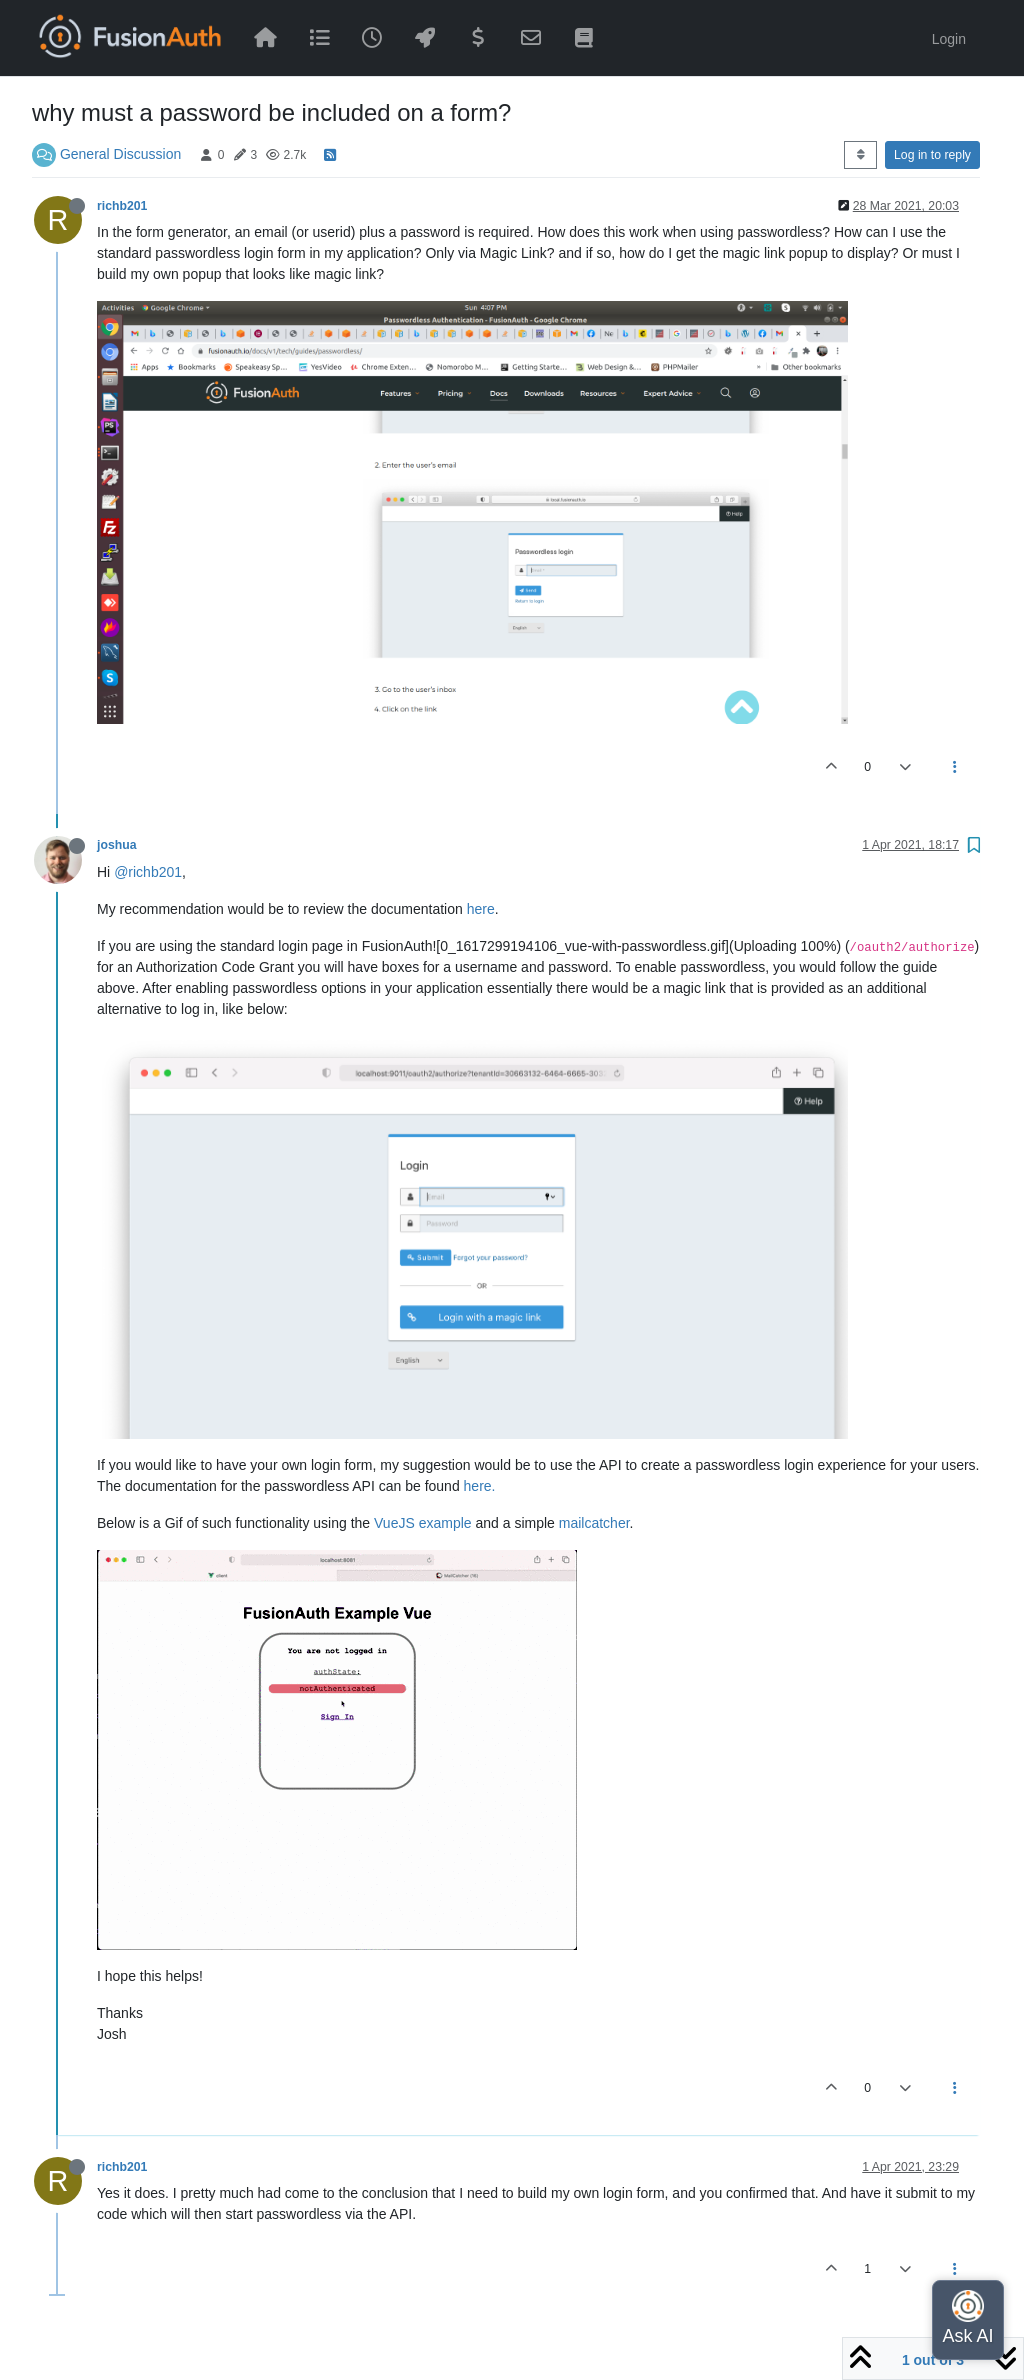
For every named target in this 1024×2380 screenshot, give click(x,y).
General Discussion (120, 154)
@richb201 (148, 872)
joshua (116, 845)
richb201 (122, 206)
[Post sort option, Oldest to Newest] (860, 155)
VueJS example (423, 1523)
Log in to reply (932, 155)
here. (480, 1486)
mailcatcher (594, 1523)
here (481, 909)
